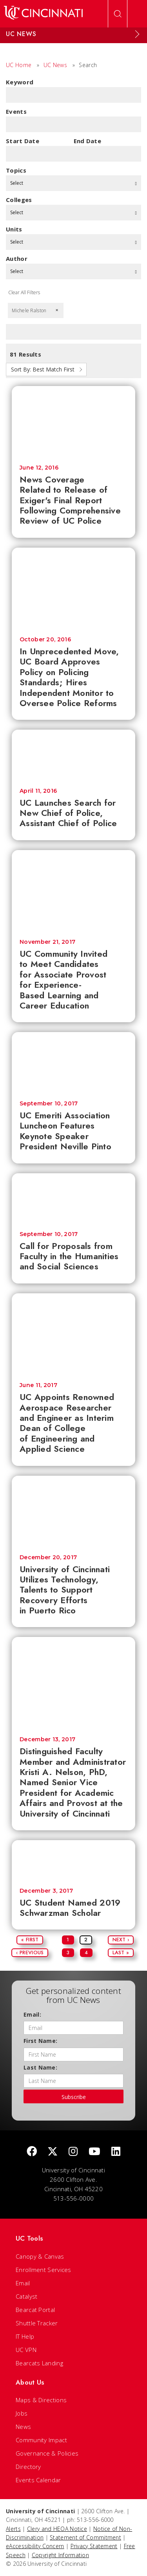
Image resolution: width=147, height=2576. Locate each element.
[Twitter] (52, 2151)
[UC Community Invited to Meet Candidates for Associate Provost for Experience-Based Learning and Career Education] (73, 890)
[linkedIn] (115, 2151)
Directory (28, 2466)
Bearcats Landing (39, 2363)
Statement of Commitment (85, 2537)
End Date (87, 141)
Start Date (22, 141)
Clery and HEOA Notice (57, 2528)
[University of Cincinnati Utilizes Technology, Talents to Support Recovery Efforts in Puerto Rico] (73, 1511)
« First (29, 1939)
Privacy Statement (94, 2546)
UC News (55, 65)
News (23, 2426)
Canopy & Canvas (40, 2256)
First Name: (40, 2040)
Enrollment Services (43, 2270)
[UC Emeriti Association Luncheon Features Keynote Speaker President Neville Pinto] (73, 1062)
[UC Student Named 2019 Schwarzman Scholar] (73, 1860)
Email (23, 2283)
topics (16, 170)
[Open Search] (117, 13)
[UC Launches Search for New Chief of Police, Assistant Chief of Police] (73, 755)
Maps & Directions (41, 2400)
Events (16, 111)
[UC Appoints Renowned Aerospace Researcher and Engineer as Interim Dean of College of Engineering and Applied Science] (73, 1333)
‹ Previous (30, 1952)
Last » (121, 1952)
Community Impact (41, 2440)
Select (73, 183)
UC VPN (26, 2350)
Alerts (13, 2528)
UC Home (18, 65)
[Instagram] (73, 2151)
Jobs (21, 2413)
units (14, 229)
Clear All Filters (24, 292)
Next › (121, 1939)
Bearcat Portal (35, 2310)
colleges (19, 200)
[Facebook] (32, 2151)
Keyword (19, 82)
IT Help (25, 2336)
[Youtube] (94, 2151)
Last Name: (40, 2067)
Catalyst (26, 2296)
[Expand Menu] (137, 34)
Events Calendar (38, 2480)
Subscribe (74, 2097)
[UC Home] (43, 13)
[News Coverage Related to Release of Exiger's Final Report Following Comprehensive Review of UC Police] (73, 421)
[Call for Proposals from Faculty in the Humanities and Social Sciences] (73, 1198)
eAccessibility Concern (35, 2546)
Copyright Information (60, 2555)
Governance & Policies (47, 2453)
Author (16, 258)
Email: (32, 2014)
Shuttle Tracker (37, 2323)
